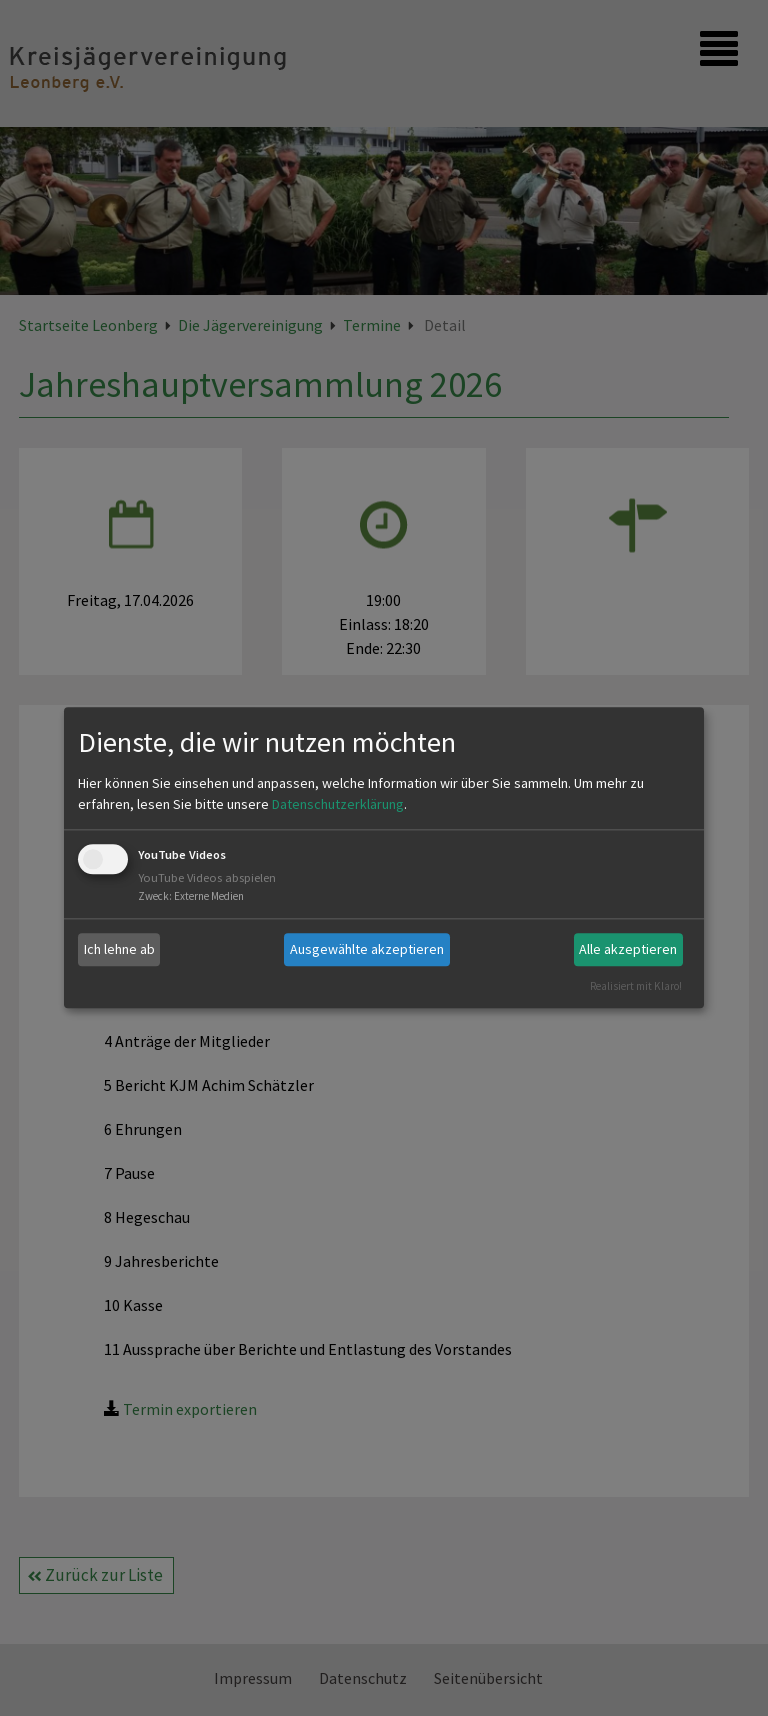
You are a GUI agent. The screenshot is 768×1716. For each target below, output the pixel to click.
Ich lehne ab (119, 949)
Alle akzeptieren (628, 949)
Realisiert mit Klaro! (636, 986)
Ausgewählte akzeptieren (367, 949)
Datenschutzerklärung (338, 804)
